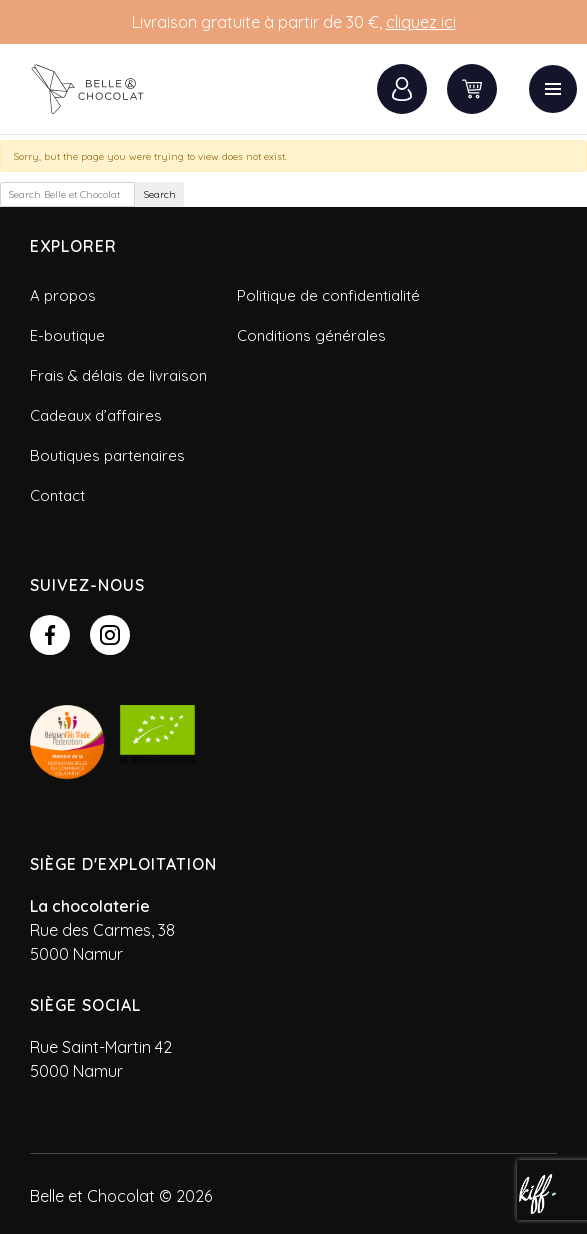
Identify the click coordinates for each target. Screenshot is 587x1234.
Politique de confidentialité (328, 295)
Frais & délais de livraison (118, 375)
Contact (57, 495)
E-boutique (67, 335)
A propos (63, 295)
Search (160, 194)
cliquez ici (421, 22)
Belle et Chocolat (100, 89)
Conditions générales (311, 335)
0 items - (472, 89)
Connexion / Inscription (402, 89)
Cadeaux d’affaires (96, 415)
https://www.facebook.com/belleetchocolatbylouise (50, 635)
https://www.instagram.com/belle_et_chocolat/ (110, 635)
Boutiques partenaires (107, 455)
